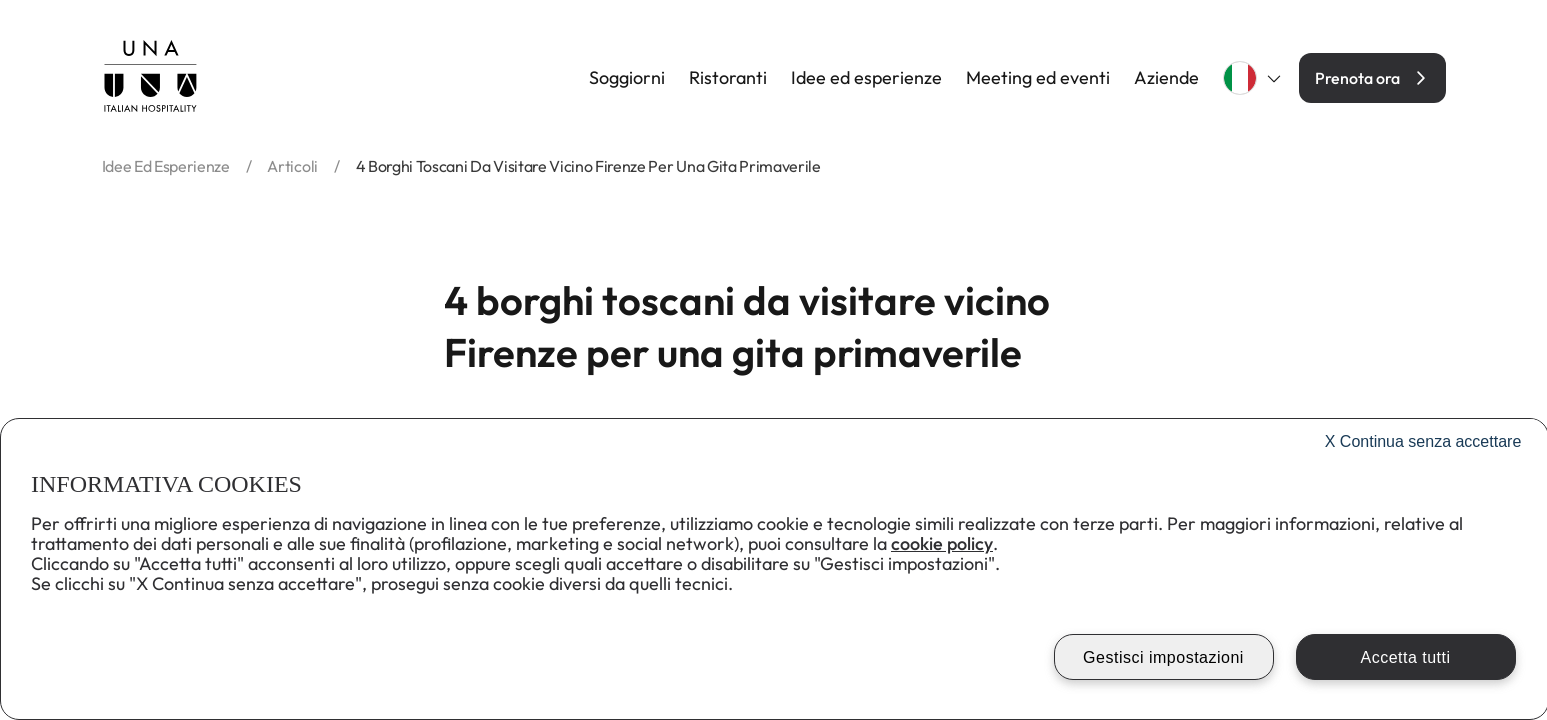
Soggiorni (627, 78)
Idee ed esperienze (866, 78)
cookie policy (942, 543)
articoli (292, 166)
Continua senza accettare (1423, 441)
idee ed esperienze (166, 166)
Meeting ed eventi (1038, 78)
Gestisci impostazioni (1163, 657)
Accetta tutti (1405, 657)
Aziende (1166, 78)
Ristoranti (728, 78)
